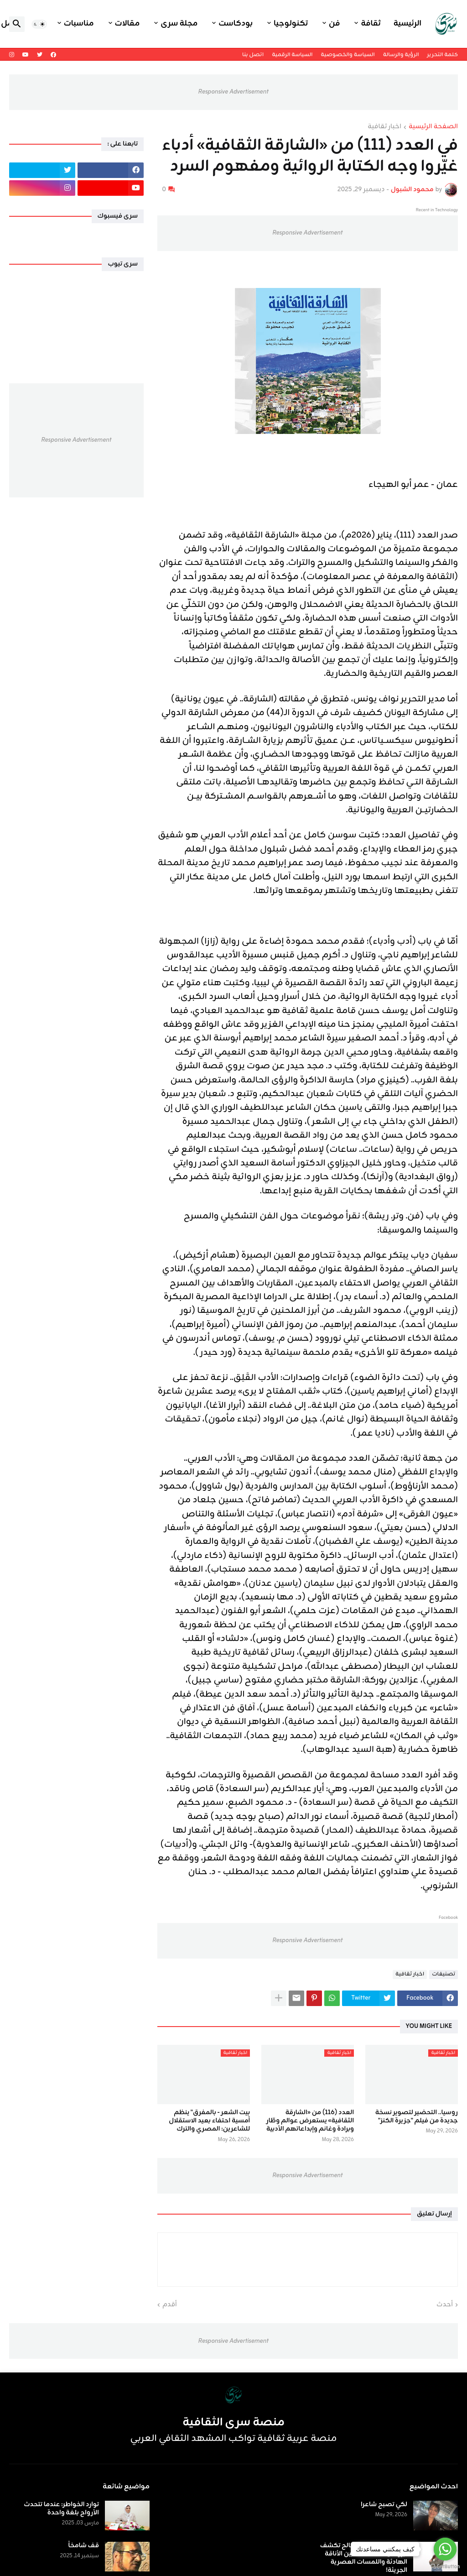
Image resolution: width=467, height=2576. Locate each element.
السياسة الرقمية (292, 54)
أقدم (169, 2305)
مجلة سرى (179, 23)
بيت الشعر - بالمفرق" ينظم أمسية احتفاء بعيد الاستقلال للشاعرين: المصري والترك (209, 2121)
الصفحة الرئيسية (433, 127)
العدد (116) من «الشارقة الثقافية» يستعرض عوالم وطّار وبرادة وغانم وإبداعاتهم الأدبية (310, 2121)
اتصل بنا (253, 54)
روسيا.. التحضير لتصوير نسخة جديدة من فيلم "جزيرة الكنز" (416, 2117)
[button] (39, 24)
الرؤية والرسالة (401, 54)
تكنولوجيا (291, 23)
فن (334, 23)
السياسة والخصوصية (347, 54)
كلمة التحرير (442, 54)
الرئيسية (407, 23)
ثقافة (370, 23)
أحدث (444, 2305)
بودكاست (235, 23)
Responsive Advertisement (233, 92)
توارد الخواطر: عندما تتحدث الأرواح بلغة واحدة (61, 2509)
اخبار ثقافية (384, 127)
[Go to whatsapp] (445, 2549)
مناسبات (79, 23)
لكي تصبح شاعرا (384, 2505)
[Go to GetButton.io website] (445, 2567)
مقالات (127, 23)
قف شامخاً (83, 2546)
